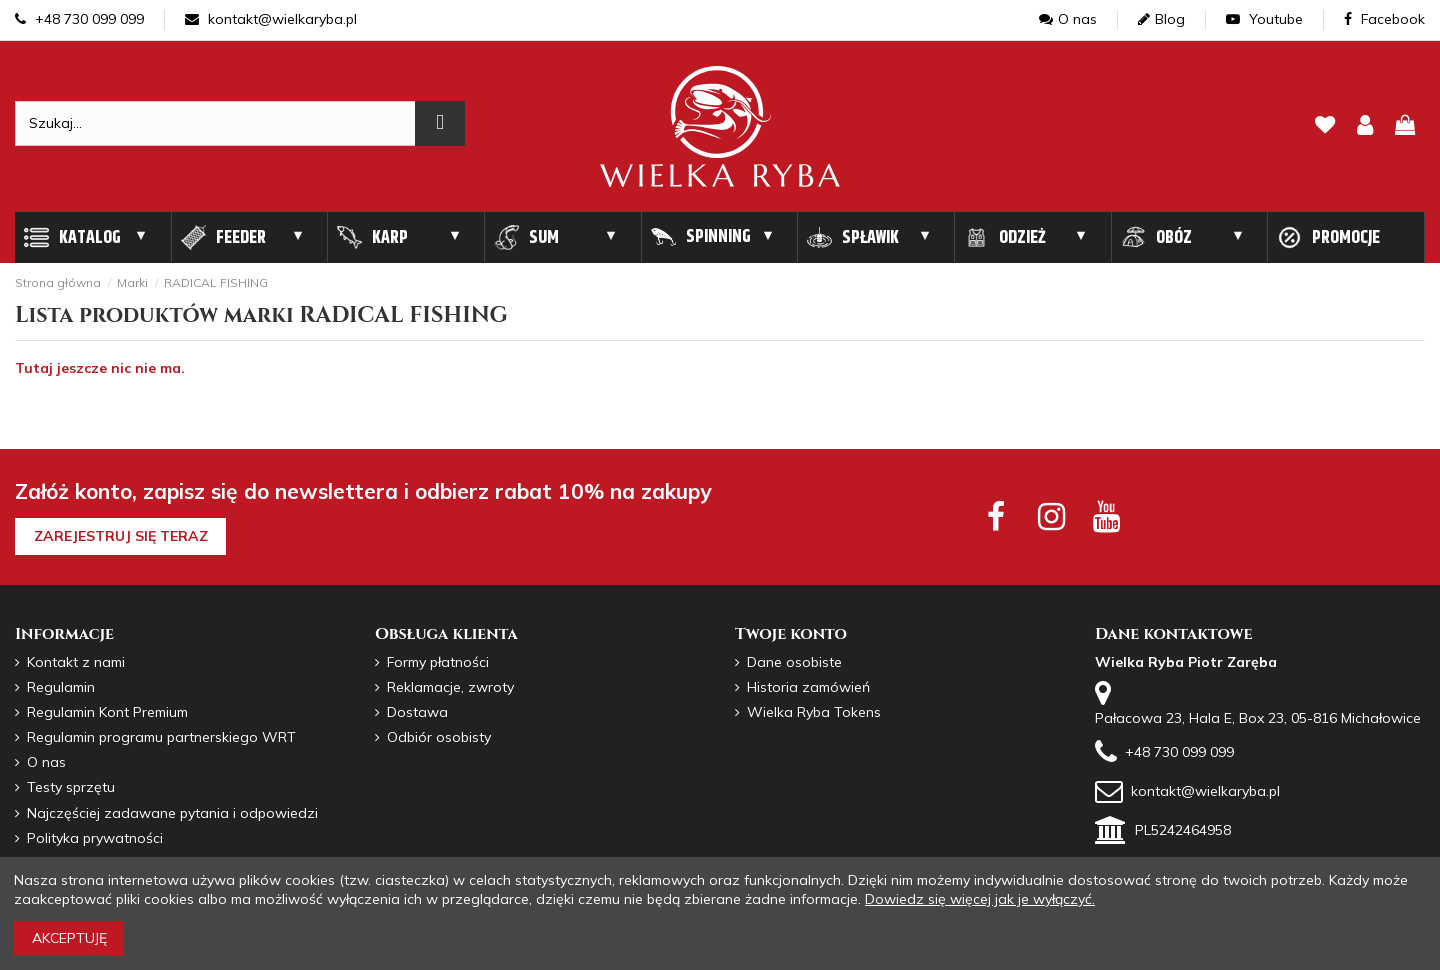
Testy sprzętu (71, 787)
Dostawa (417, 712)
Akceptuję (69, 938)
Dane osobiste (794, 662)
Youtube (1264, 19)
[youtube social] (1106, 516)
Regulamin (61, 687)
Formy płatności (438, 662)
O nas (1068, 19)
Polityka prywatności (95, 838)
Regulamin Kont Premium (107, 712)
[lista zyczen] (1325, 126)
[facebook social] (995, 516)
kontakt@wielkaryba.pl (271, 19)
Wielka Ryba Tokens (814, 712)
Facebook (1384, 19)
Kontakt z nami (76, 662)
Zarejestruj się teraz (121, 536)
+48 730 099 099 (79, 19)
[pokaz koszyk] (1405, 126)
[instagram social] (1051, 516)
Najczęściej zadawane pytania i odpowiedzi (172, 813)
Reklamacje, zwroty (450, 687)
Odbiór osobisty (439, 737)
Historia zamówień (808, 687)
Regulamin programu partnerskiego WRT (161, 737)
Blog (1161, 19)
